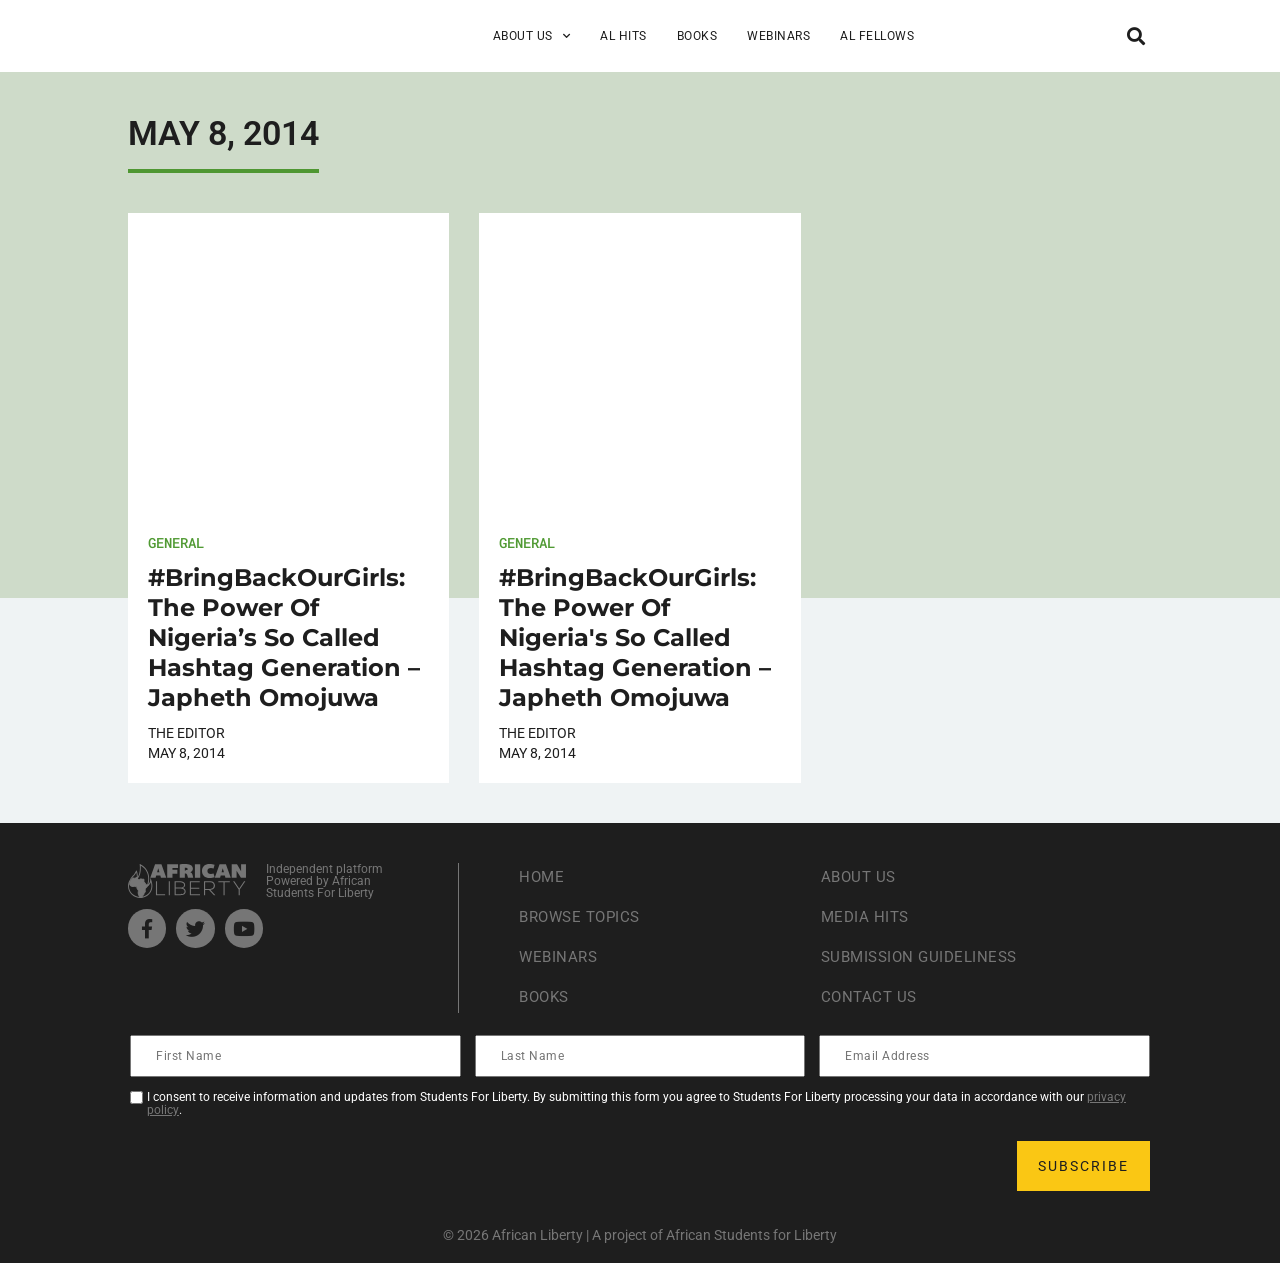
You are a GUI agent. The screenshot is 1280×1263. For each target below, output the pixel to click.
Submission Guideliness (924, 957)
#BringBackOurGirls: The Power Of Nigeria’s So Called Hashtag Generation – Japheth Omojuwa (284, 637)
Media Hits (867, 917)
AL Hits (623, 36)
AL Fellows (877, 36)
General (176, 542)
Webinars (778, 36)
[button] (1135, 35)
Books (697, 36)
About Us (532, 36)
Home (542, 877)
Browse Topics (584, 917)
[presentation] (284, 1166)
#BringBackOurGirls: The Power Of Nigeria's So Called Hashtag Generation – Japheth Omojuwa (635, 637)
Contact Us (871, 997)
